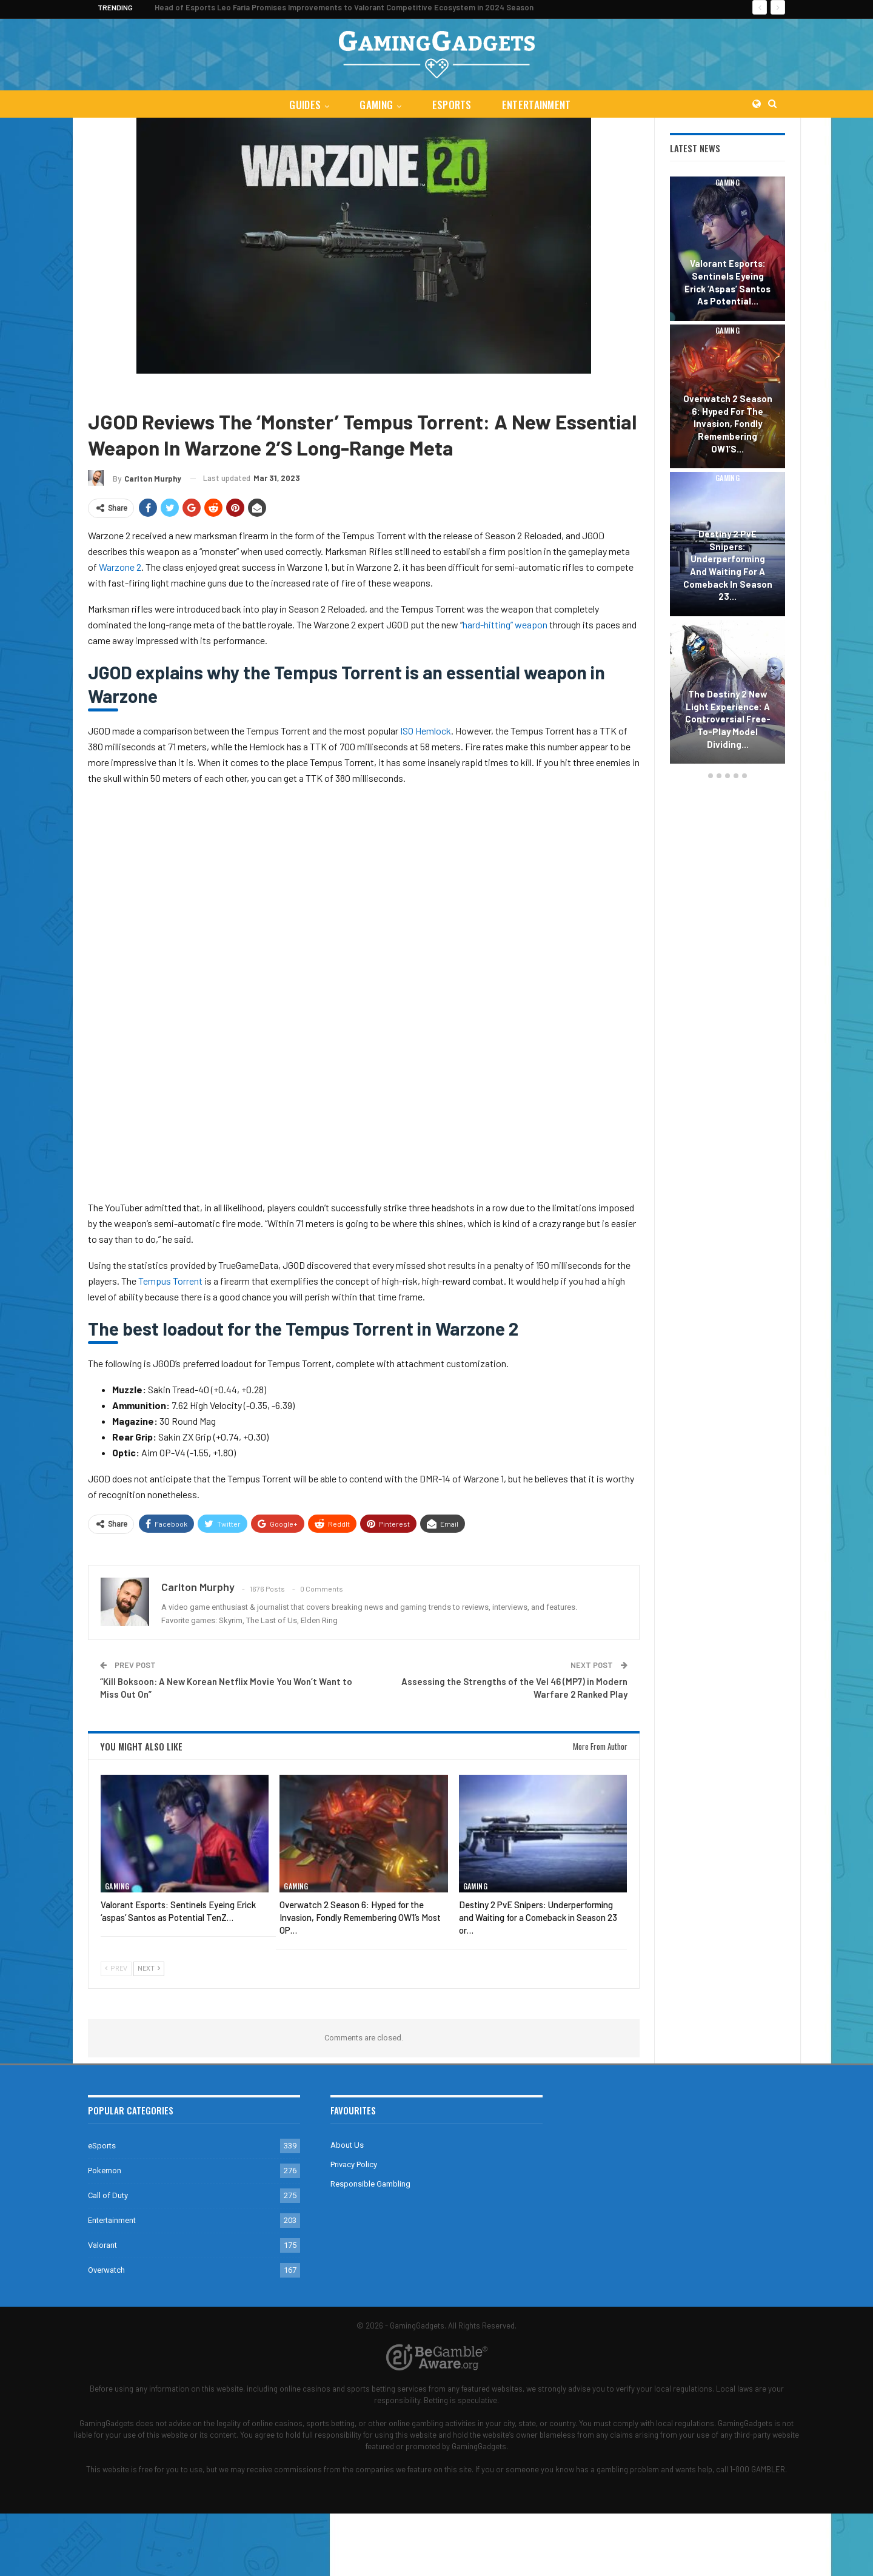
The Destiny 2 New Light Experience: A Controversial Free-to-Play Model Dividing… (728, 719)
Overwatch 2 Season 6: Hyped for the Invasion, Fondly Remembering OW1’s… (727, 423)
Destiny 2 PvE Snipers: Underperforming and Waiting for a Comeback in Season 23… (727, 565)
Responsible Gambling (370, 2183)
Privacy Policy (353, 2164)
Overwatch (106, 2270)
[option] (727, 472)
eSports (452, 104)
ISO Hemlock (425, 730)
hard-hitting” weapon (505, 624)
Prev (116, 1968)
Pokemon (104, 2170)
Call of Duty (149, 391)
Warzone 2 (199, 391)
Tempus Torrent (170, 1280)
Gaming (375, 104)
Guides (302, 104)
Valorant (102, 2245)
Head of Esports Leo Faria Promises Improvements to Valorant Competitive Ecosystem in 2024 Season (344, 7)
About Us (347, 2145)
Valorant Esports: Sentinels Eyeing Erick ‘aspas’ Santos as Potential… (727, 282)
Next (149, 1968)
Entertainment (539, 104)
